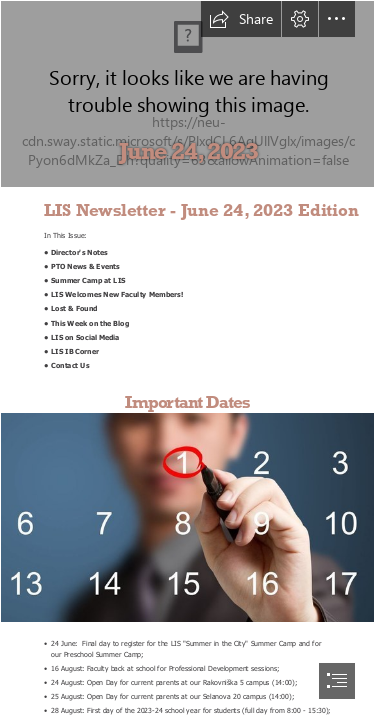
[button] (241, 19)
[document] (187, 360)
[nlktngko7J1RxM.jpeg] (187, 517)
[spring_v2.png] (187, 94)
